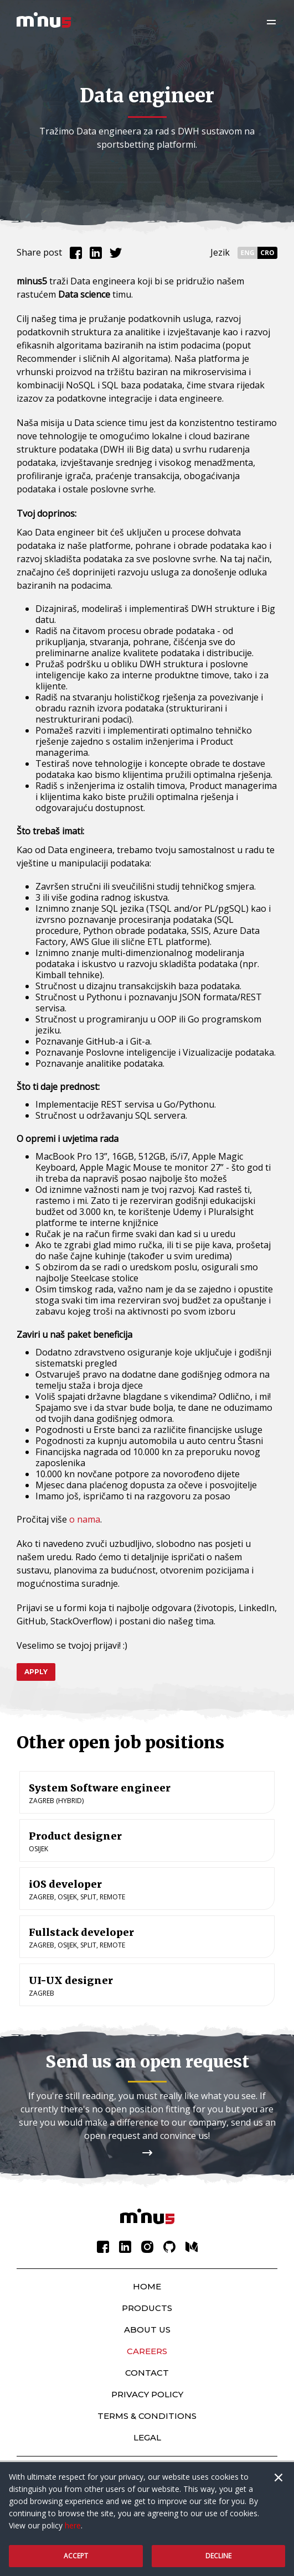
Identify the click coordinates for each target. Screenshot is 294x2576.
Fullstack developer (81, 1932)
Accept (76, 2556)
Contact (147, 2372)
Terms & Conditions (147, 2416)
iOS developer (65, 1884)
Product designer (75, 1836)
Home (147, 2286)
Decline (218, 2556)
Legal (147, 2437)
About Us (147, 2329)
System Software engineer (100, 1788)
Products (147, 2308)
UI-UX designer (71, 1980)
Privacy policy (147, 2394)
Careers (147, 2351)
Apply (36, 1672)
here (73, 2525)
